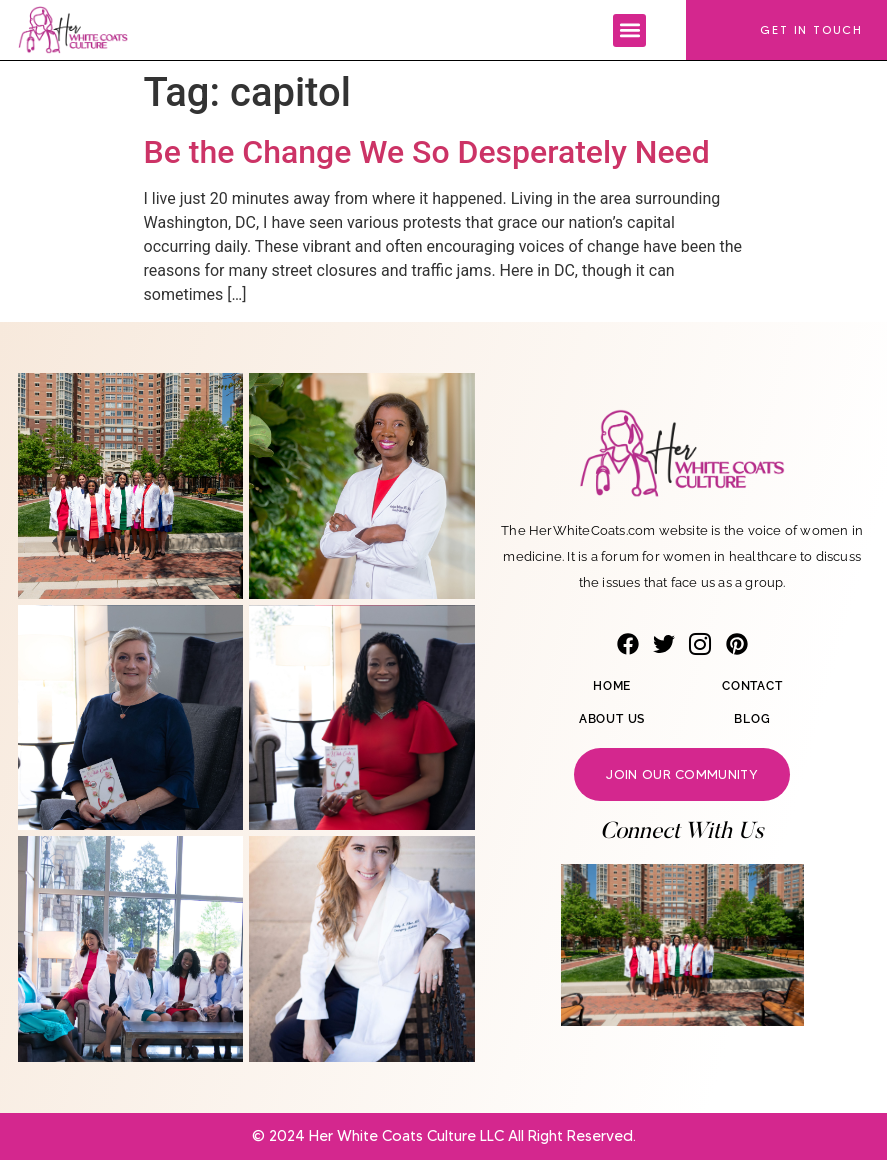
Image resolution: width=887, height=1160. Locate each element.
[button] (629, 30)
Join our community (681, 774)
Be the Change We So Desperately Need (427, 152)
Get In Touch (811, 29)
